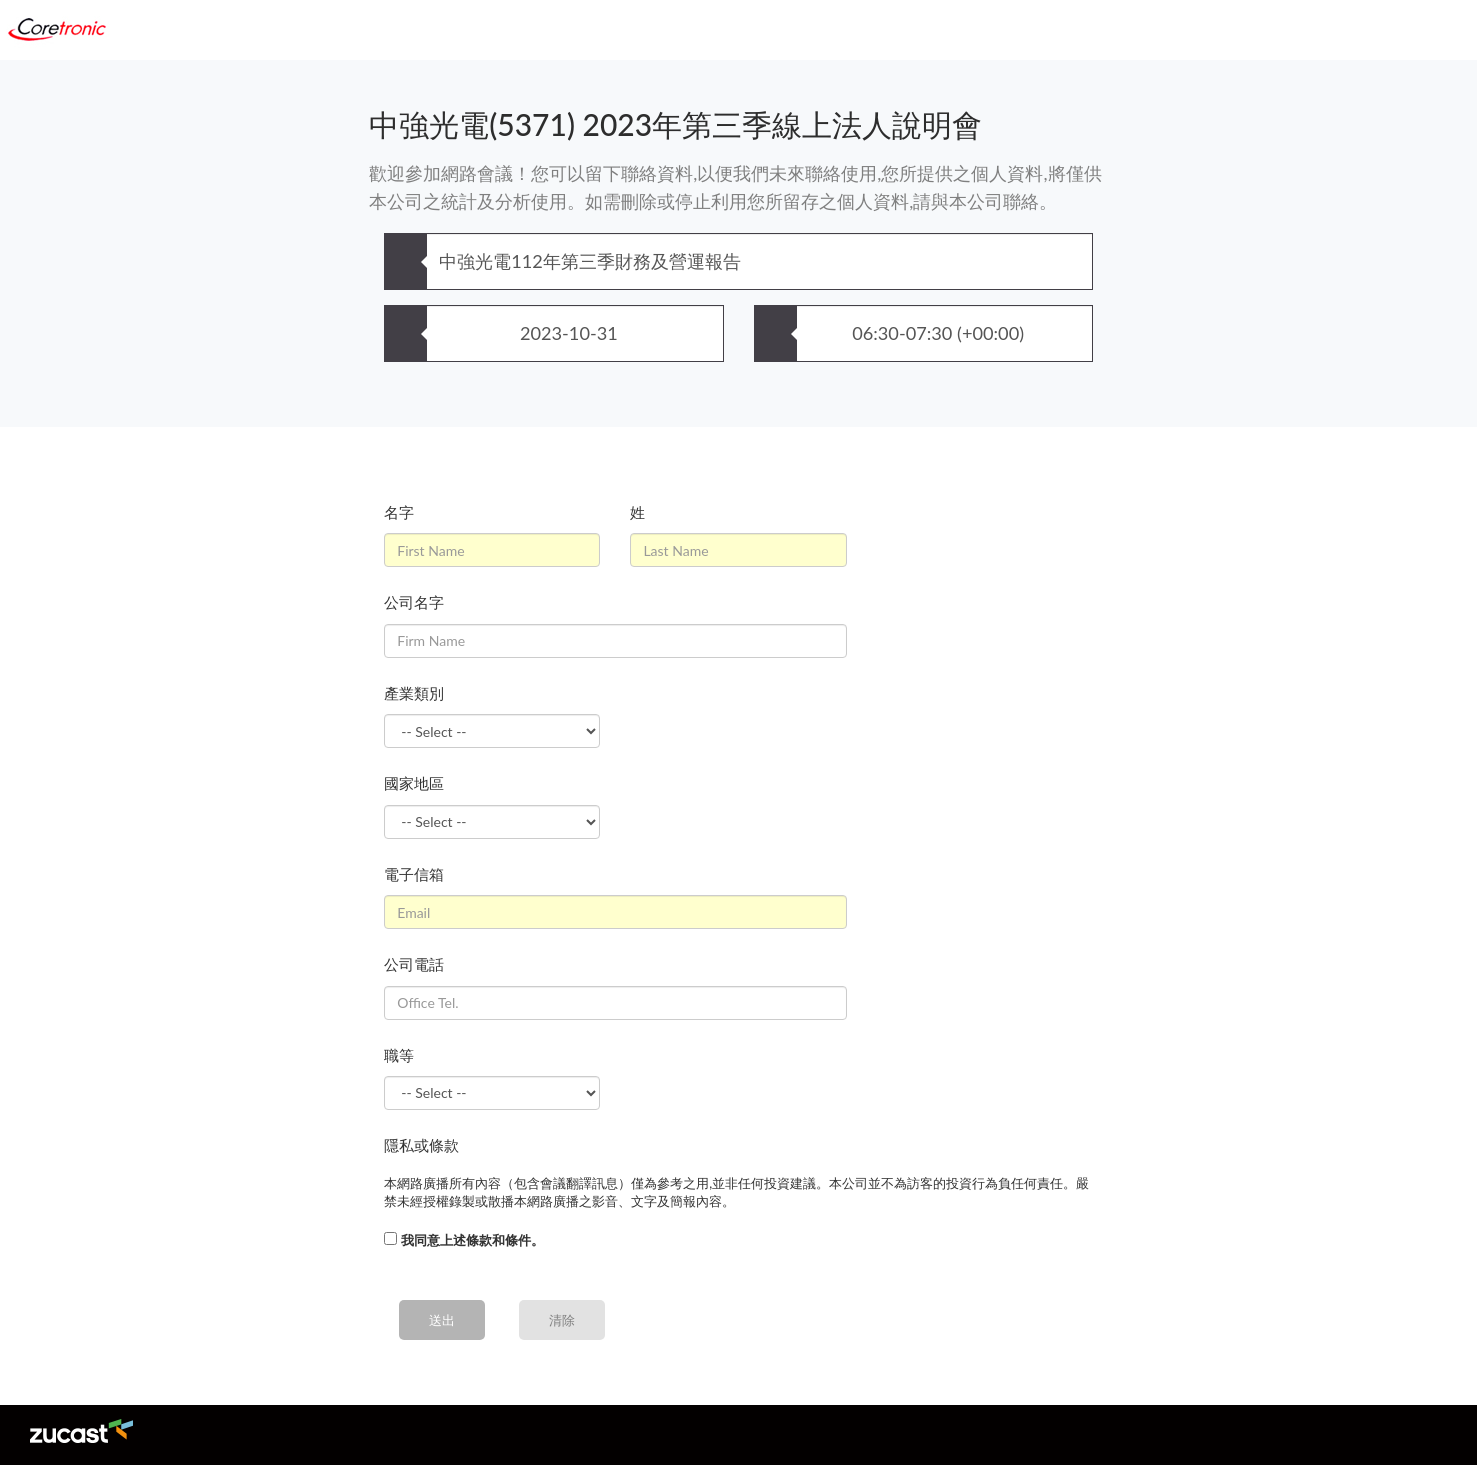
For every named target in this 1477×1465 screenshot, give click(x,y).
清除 (562, 1320)
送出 (442, 1320)
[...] (390, 1238)
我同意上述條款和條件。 (472, 1240)
